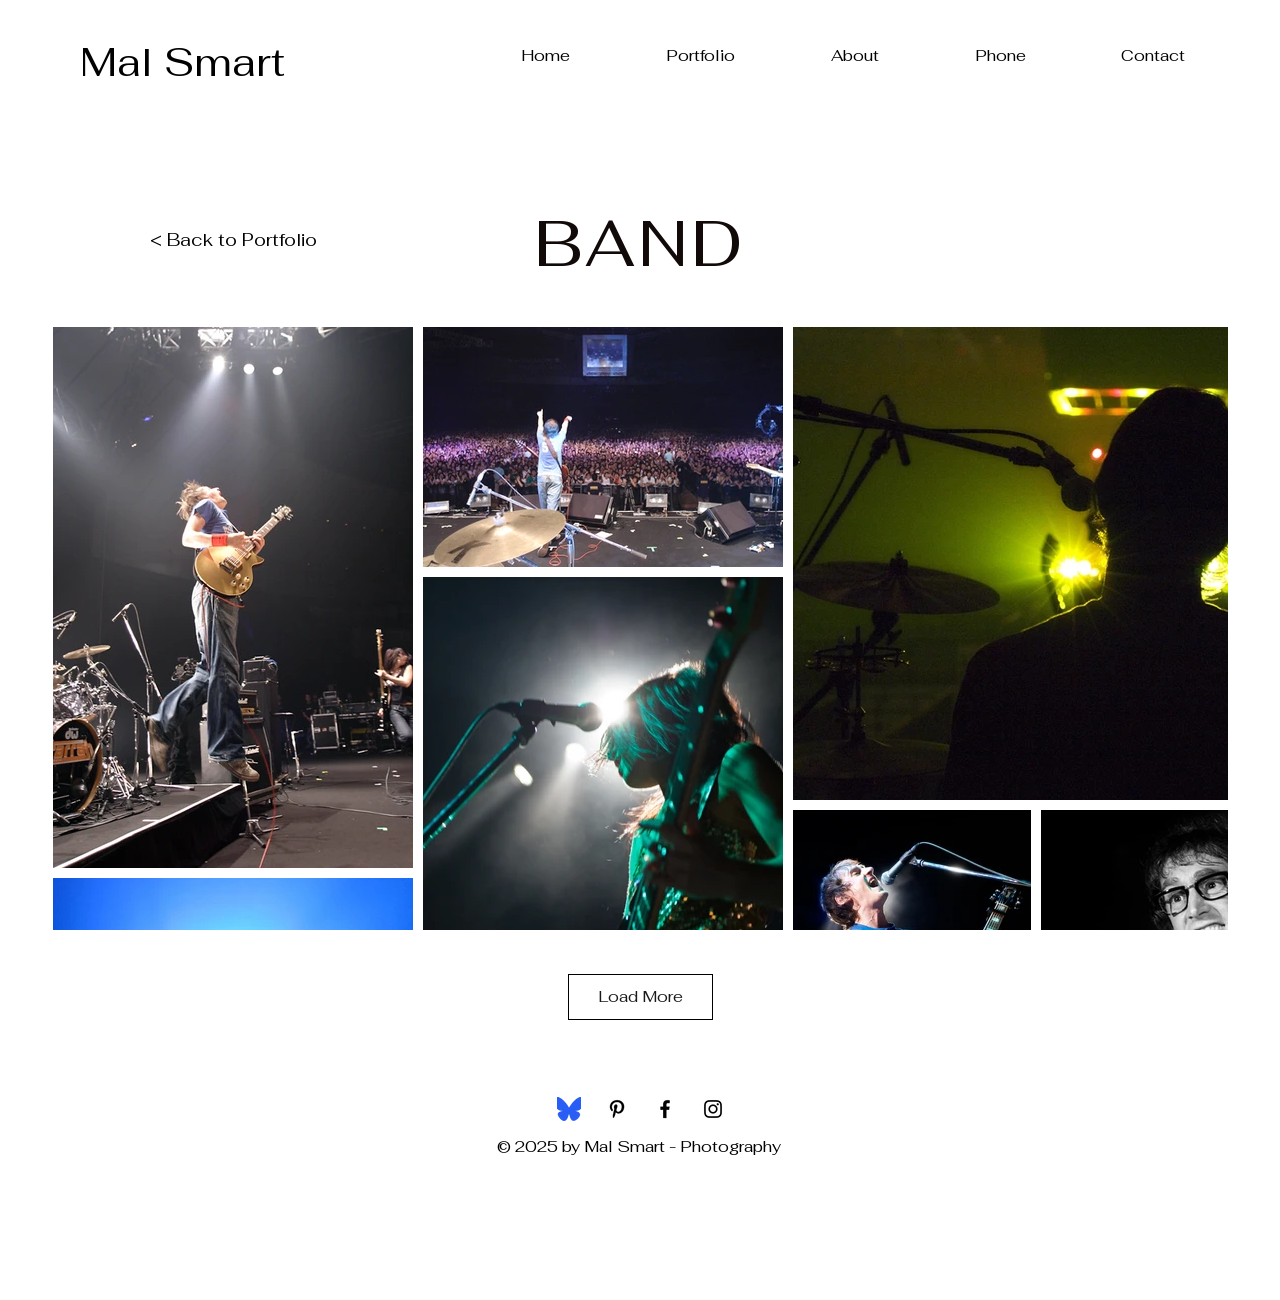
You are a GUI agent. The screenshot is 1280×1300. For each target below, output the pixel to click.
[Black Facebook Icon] (665, 1109)
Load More (640, 996)
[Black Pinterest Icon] (617, 1109)
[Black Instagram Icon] (713, 1109)
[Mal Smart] (182, 62)
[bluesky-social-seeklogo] (569, 1109)
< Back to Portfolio (233, 239)
